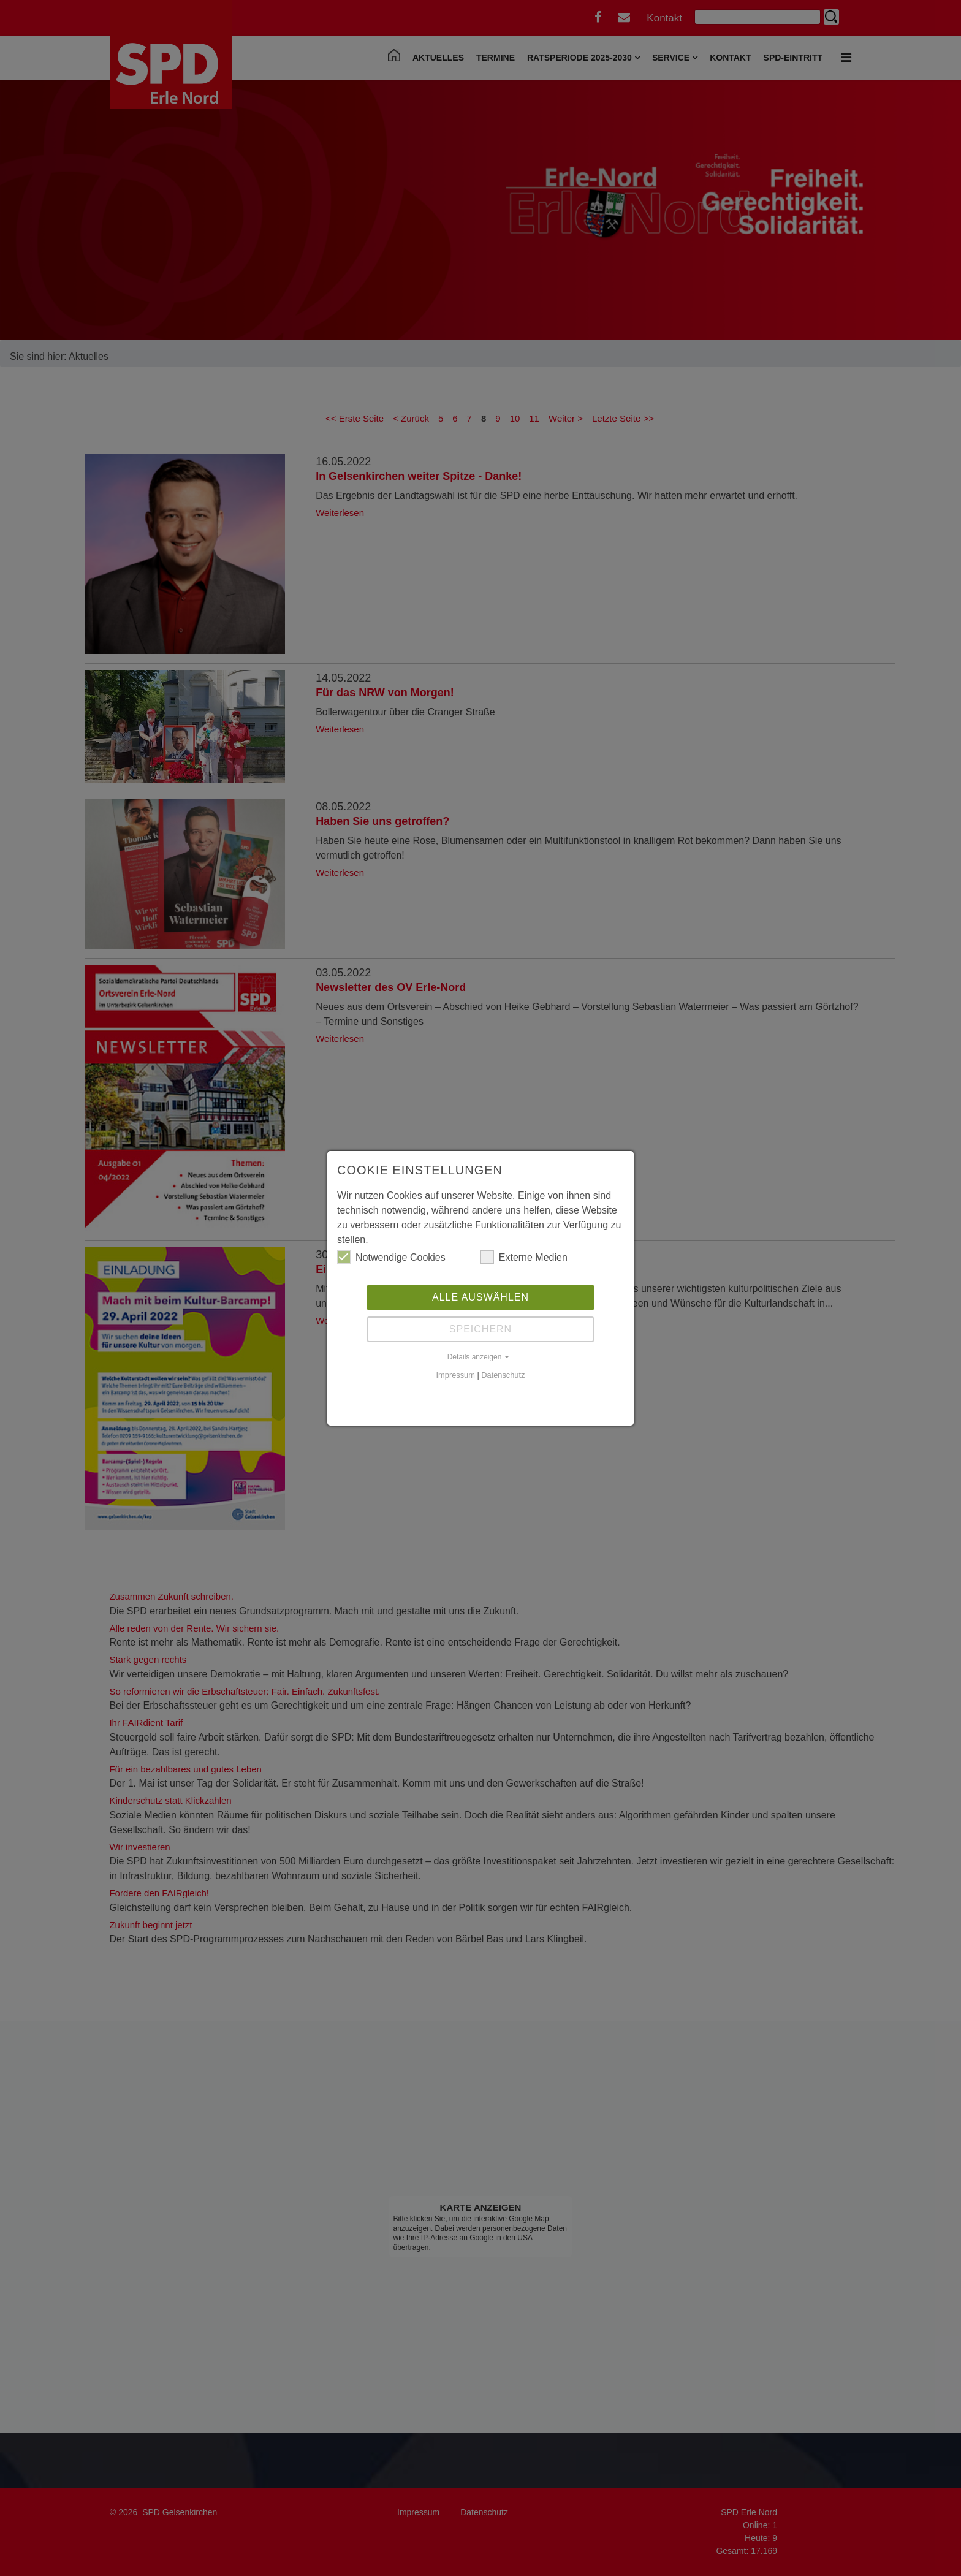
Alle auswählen (480, 1297)
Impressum (455, 1375)
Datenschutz (503, 1375)
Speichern (480, 1329)
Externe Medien (524, 1257)
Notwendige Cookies (391, 1257)
